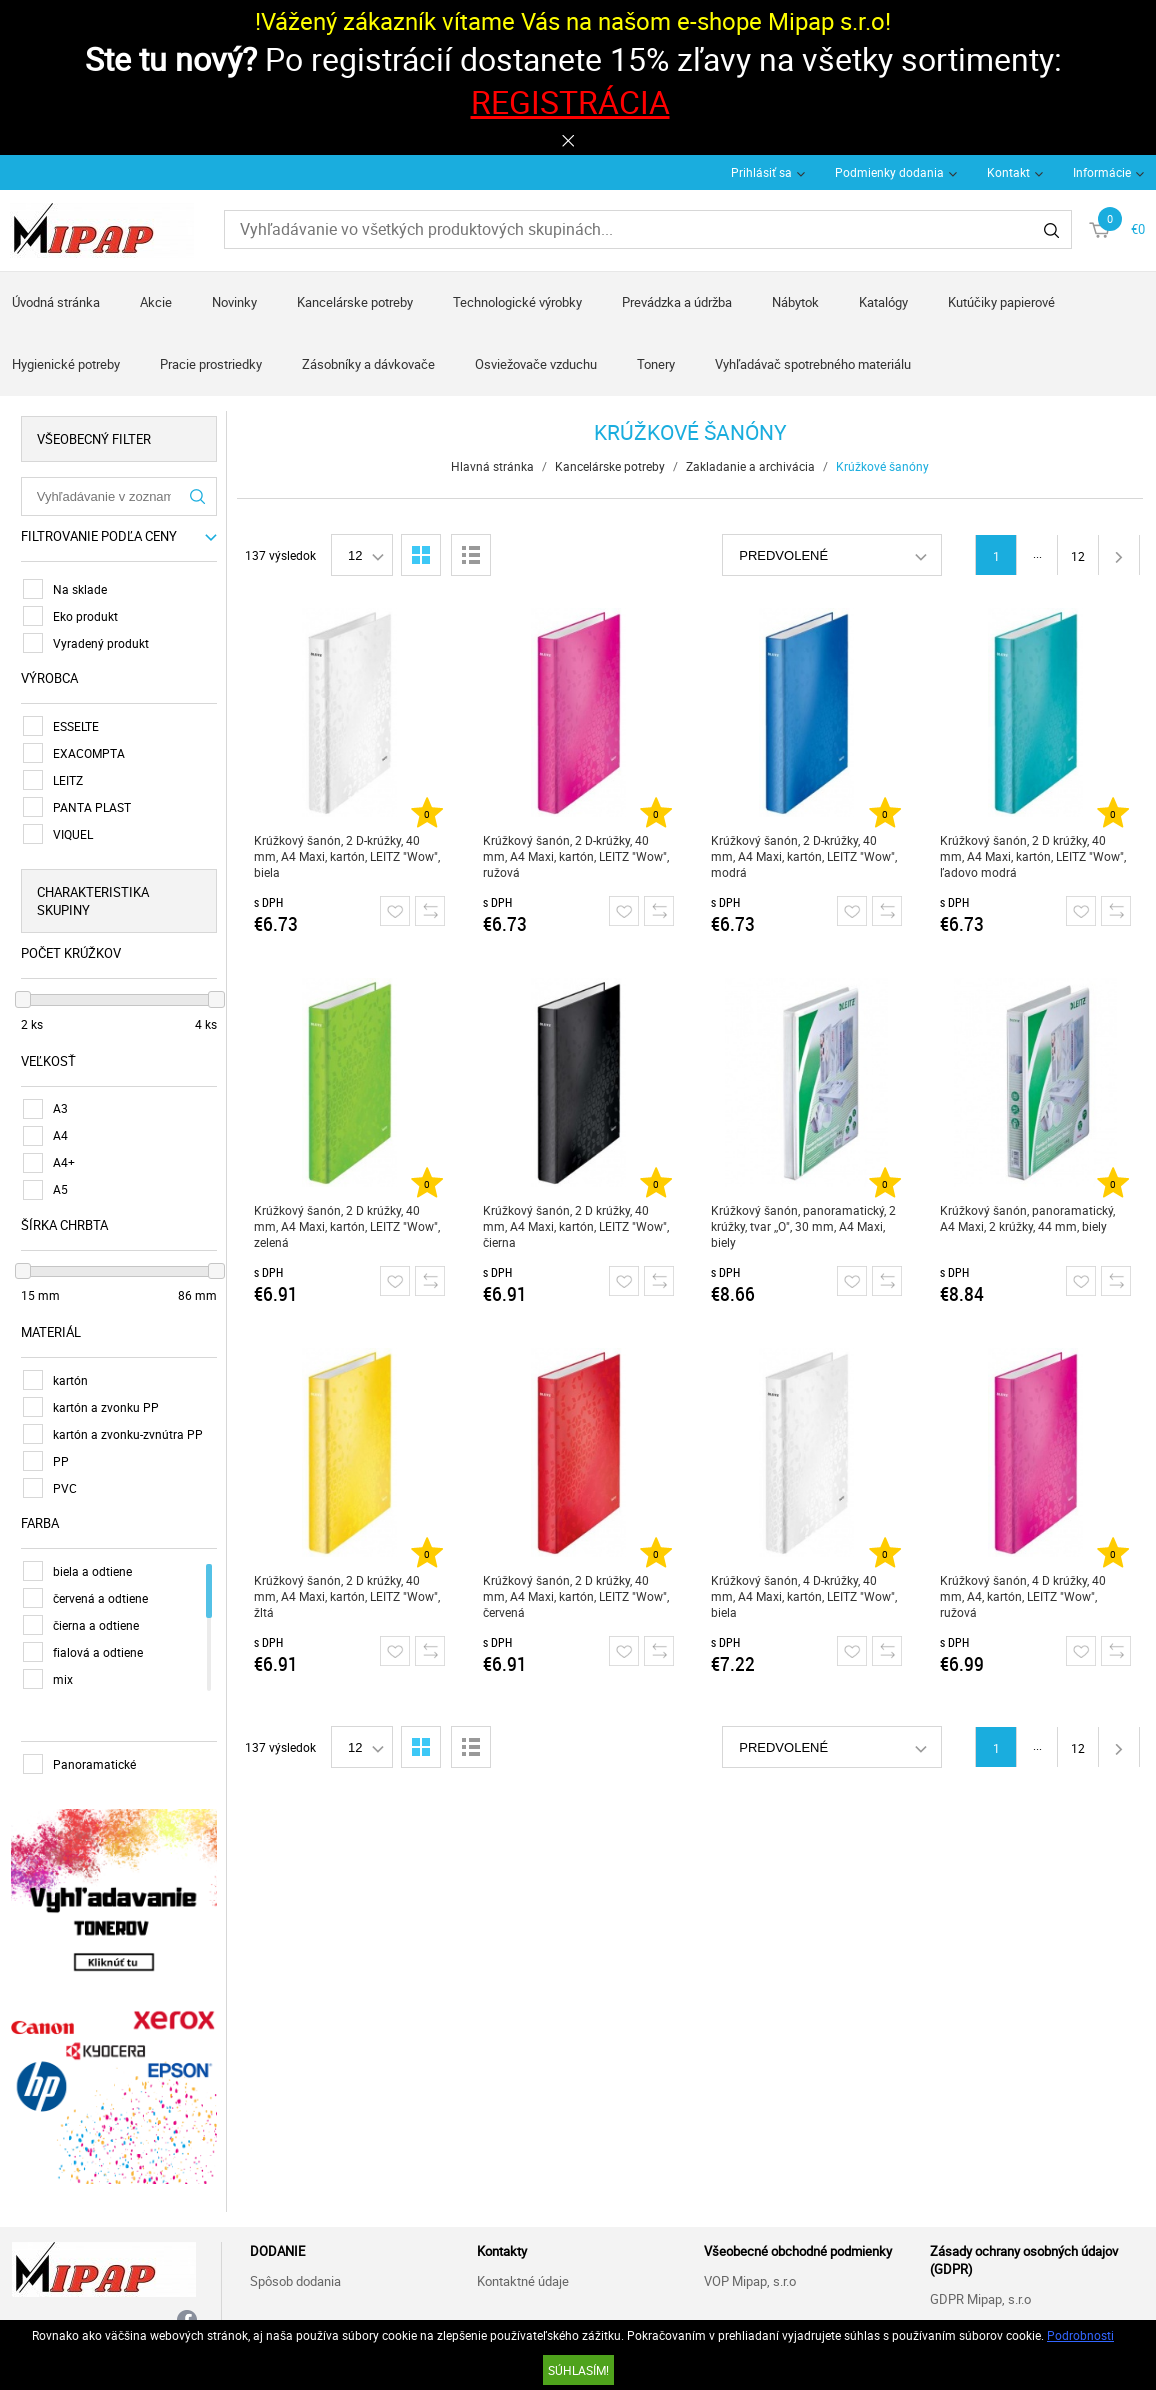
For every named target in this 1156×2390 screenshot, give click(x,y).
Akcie (156, 302)
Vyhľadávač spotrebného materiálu (813, 364)
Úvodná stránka (56, 302)
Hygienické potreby (66, 364)
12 (1078, 556)
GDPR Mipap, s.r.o (980, 2297)
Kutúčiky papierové (1001, 302)
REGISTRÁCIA (570, 101)
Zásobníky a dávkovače (368, 364)
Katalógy (883, 302)
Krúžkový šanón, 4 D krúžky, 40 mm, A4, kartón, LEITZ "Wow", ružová (1023, 1596)
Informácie (1102, 172)
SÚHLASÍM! (578, 2370)
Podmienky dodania (889, 172)
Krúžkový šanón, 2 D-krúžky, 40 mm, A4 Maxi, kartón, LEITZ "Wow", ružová (576, 856)
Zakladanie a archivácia (750, 466)
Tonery (656, 364)
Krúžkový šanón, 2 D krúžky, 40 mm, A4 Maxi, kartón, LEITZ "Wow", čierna (576, 1226)
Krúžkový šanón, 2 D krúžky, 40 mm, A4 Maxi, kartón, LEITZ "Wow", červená (576, 1596)
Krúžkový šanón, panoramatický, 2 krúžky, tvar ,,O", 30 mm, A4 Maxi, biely (804, 1226)
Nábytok (795, 302)
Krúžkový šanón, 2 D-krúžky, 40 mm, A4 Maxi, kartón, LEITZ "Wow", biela (347, 856)
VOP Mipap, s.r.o (750, 2279)
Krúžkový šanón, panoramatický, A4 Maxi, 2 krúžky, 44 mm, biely (1027, 1218)
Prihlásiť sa (761, 172)
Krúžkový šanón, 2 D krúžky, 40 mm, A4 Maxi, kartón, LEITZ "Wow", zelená (347, 1226)
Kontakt (1008, 172)
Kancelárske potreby (355, 302)
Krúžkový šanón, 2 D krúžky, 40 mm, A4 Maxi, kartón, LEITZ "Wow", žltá (347, 1596)
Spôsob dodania (295, 2279)
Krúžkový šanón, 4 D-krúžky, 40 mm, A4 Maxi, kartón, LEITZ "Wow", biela (805, 1596)
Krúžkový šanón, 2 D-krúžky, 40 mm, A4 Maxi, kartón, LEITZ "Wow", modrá (805, 856)
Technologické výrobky (517, 302)
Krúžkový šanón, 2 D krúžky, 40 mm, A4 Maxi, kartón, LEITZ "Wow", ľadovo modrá (1033, 856)
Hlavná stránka (492, 466)
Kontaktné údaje (523, 2279)
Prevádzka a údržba (677, 302)
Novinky (234, 302)
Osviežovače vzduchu (536, 364)
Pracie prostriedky (211, 364)
